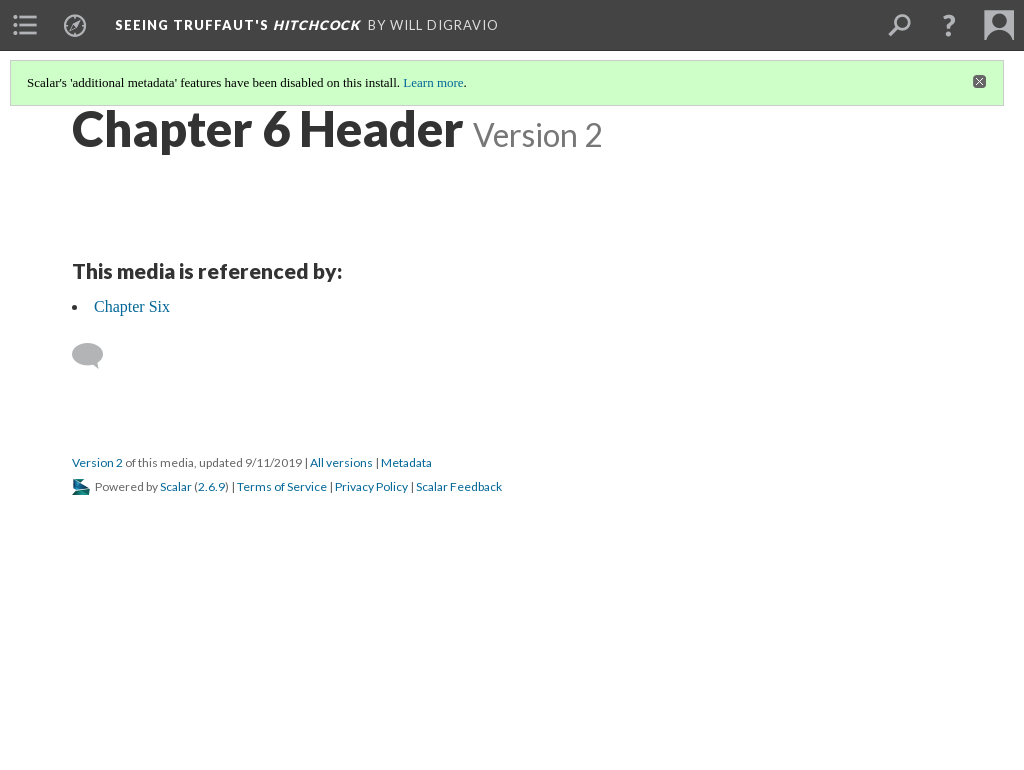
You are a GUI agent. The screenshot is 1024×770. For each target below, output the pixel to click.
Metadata (406, 462)
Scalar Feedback (459, 486)
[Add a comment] (96, 356)
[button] (949, 25)
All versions (341, 462)
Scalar (176, 486)
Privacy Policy (371, 486)
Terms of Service (282, 486)
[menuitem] (25, 25)
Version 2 (97, 462)
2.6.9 (211, 486)
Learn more (433, 82)
